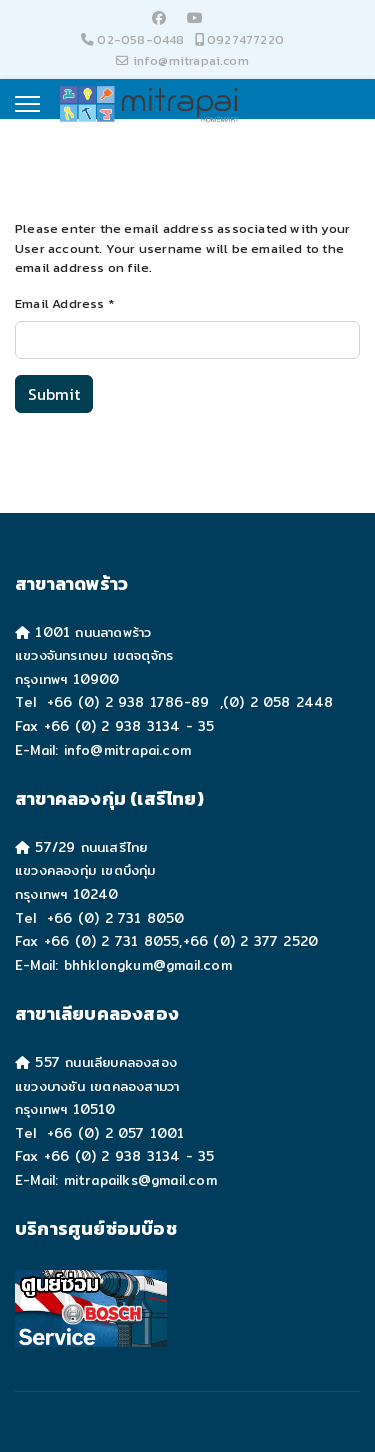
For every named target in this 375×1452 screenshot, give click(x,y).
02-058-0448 (140, 39)
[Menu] (27, 104)
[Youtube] (195, 18)
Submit (54, 394)
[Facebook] (159, 18)
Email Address (64, 303)
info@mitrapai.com (191, 60)
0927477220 (245, 39)
